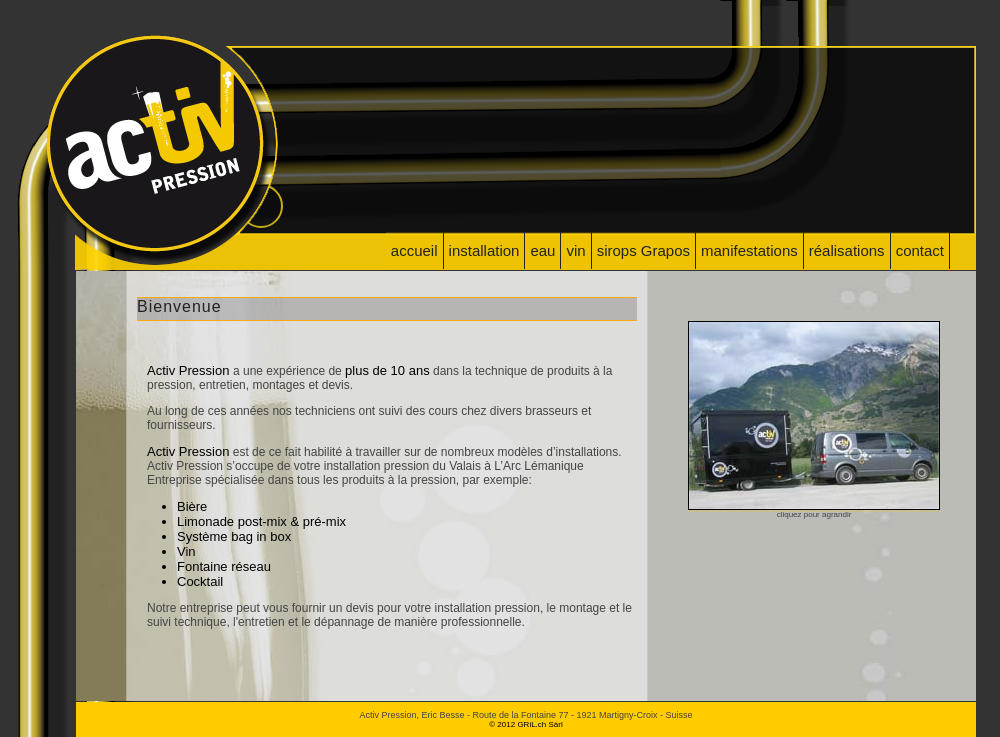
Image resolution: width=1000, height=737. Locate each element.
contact (920, 250)
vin (575, 250)
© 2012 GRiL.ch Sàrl (525, 724)
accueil (414, 250)
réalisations (847, 250)
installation (484, 250)
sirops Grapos (643, 250)
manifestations (749, 250)
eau (542, 250)
